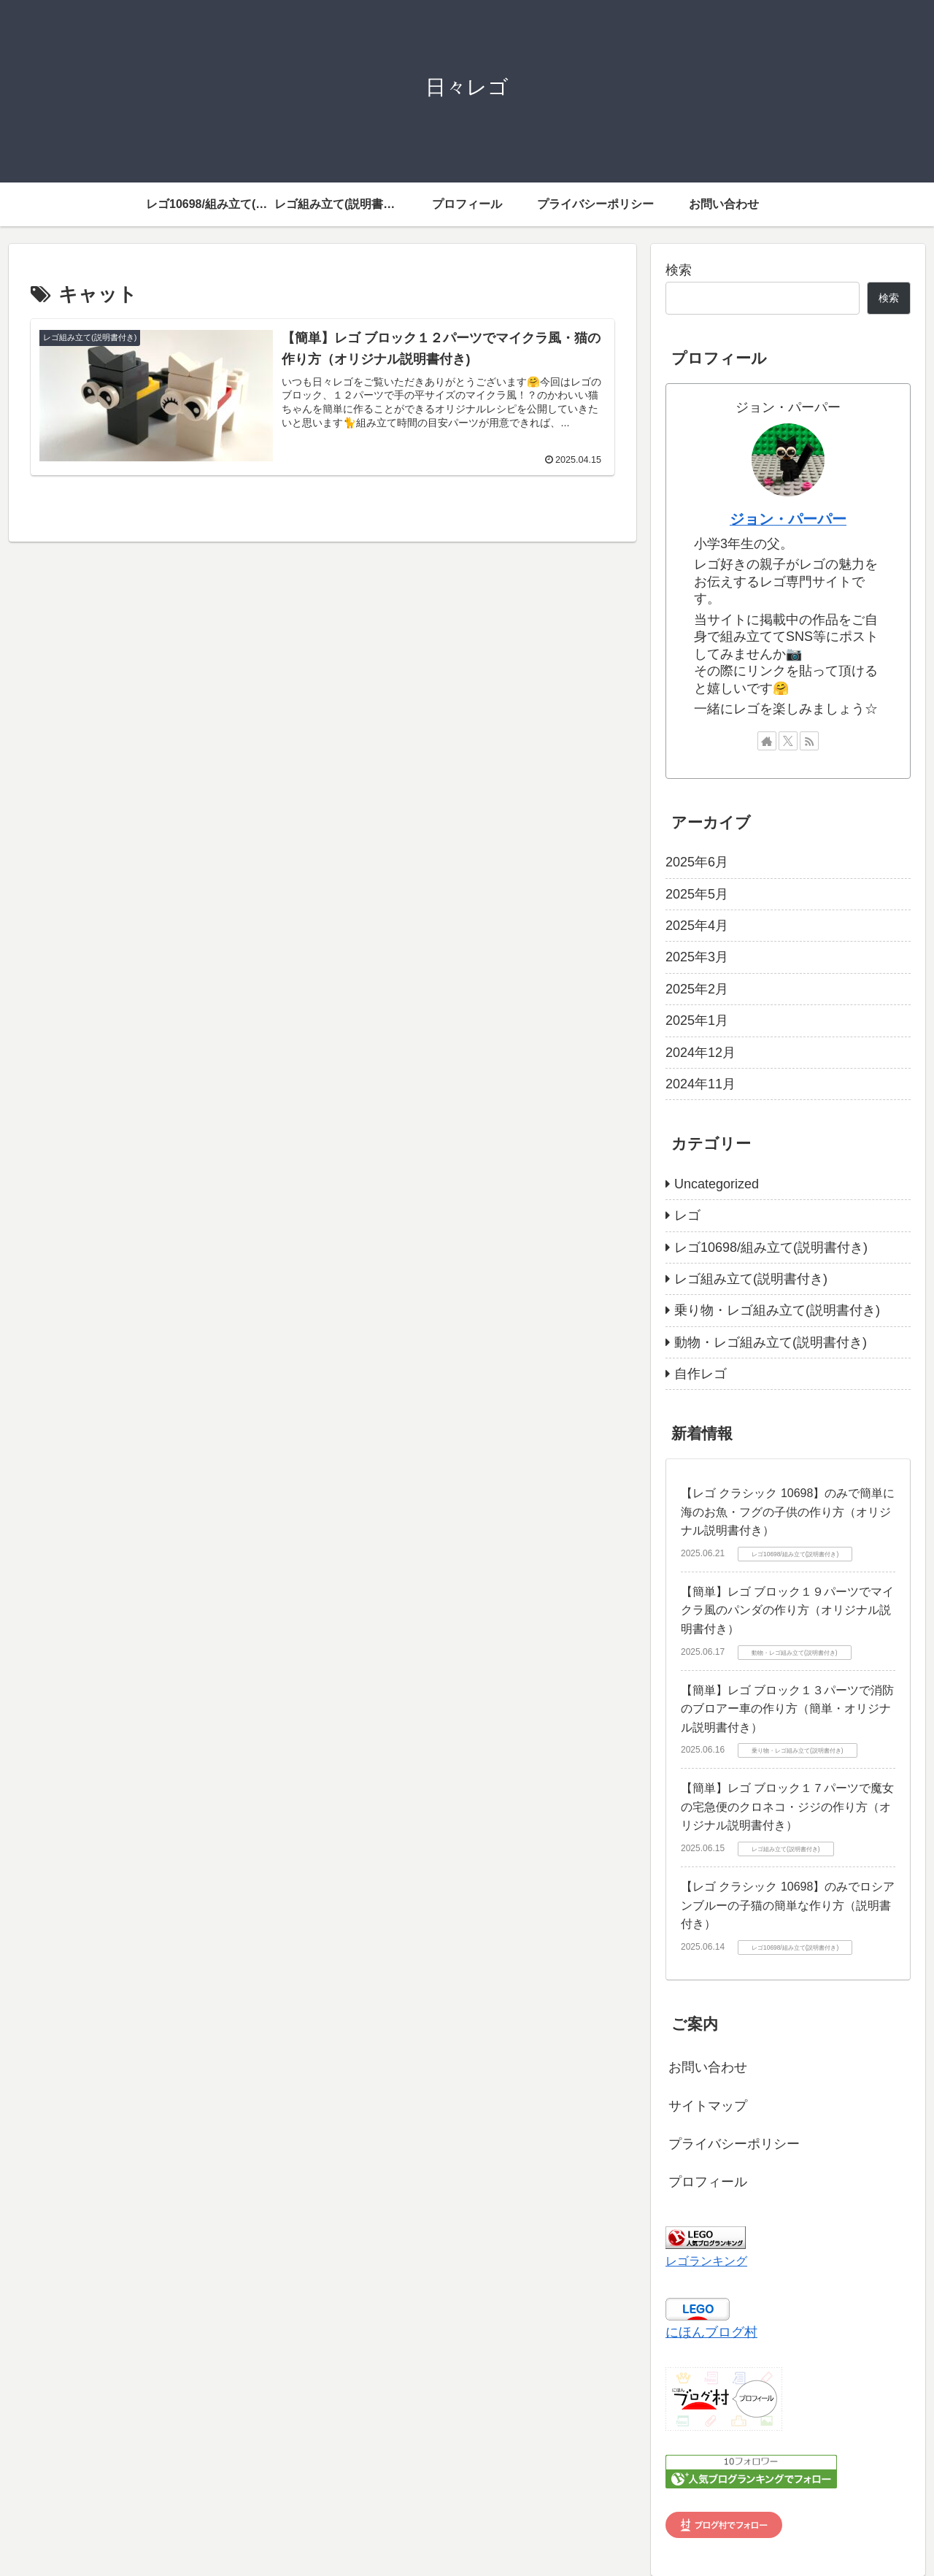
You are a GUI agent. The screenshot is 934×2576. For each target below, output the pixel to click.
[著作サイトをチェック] (766, 740)
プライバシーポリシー (734, 2144)
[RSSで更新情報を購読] (809, 740)
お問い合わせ (707, 2067)
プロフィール (707, 2182)
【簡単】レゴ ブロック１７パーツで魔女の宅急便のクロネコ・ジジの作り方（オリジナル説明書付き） (787, 1806)
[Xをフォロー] (788, 740)
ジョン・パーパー (788, 519)
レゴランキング (706, 2260)
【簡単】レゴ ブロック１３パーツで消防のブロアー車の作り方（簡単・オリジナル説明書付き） (787, 1709)
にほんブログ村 (711, 2332)
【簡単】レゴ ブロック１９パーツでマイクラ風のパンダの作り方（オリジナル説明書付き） (787, 1610)
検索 (678, 270)
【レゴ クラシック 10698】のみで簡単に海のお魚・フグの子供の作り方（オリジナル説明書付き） (788, 1512)
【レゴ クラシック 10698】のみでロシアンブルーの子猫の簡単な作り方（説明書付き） (788, 1905)
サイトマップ (707, 2106)
